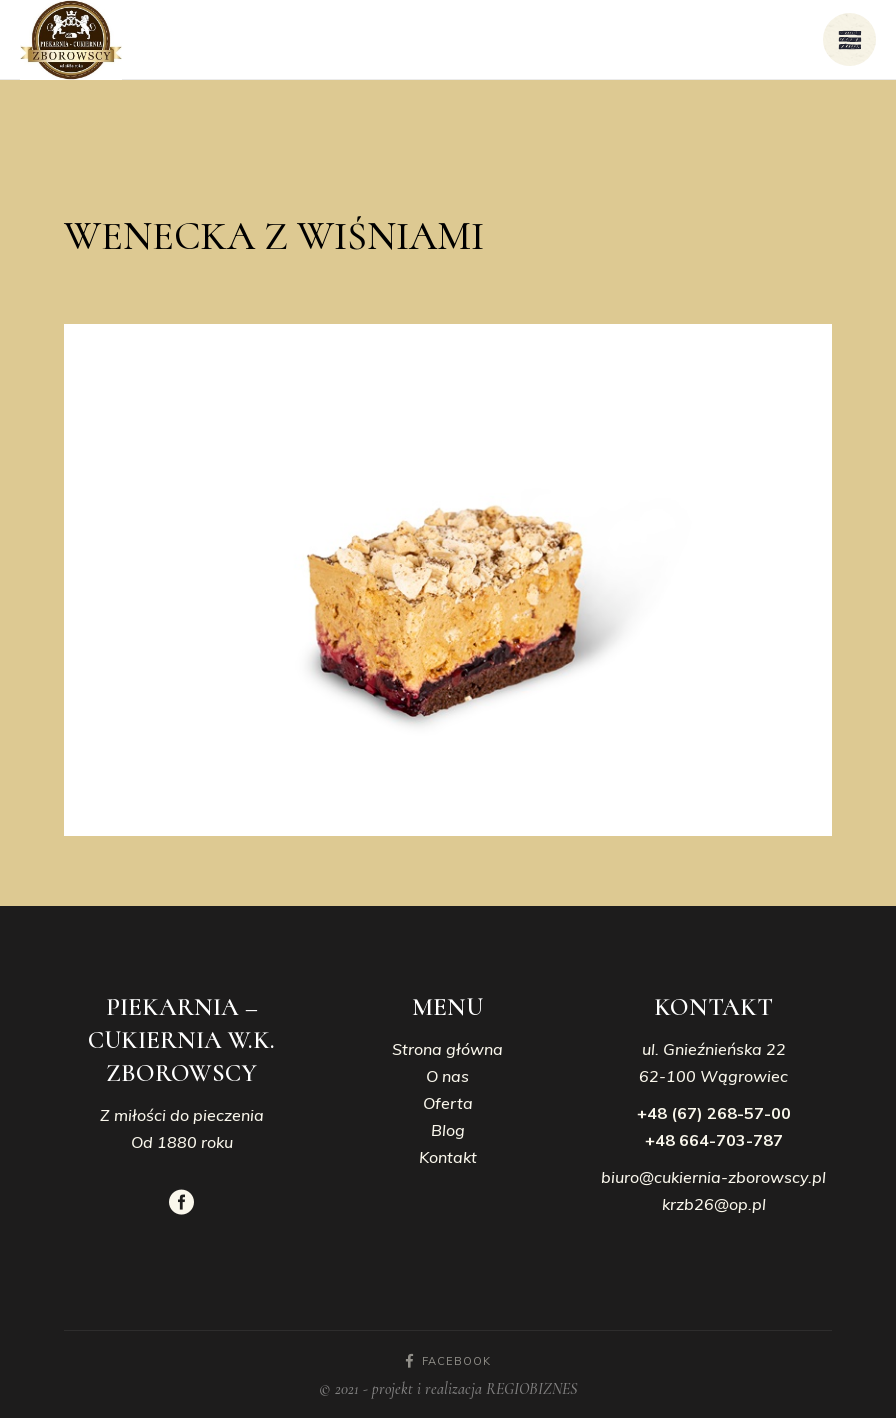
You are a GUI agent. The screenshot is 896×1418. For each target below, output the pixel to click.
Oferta (448, 1103)
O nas (447, 1076)
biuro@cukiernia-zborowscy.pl (713, 1177)
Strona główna (447, 1049)
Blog (448, 1130)
